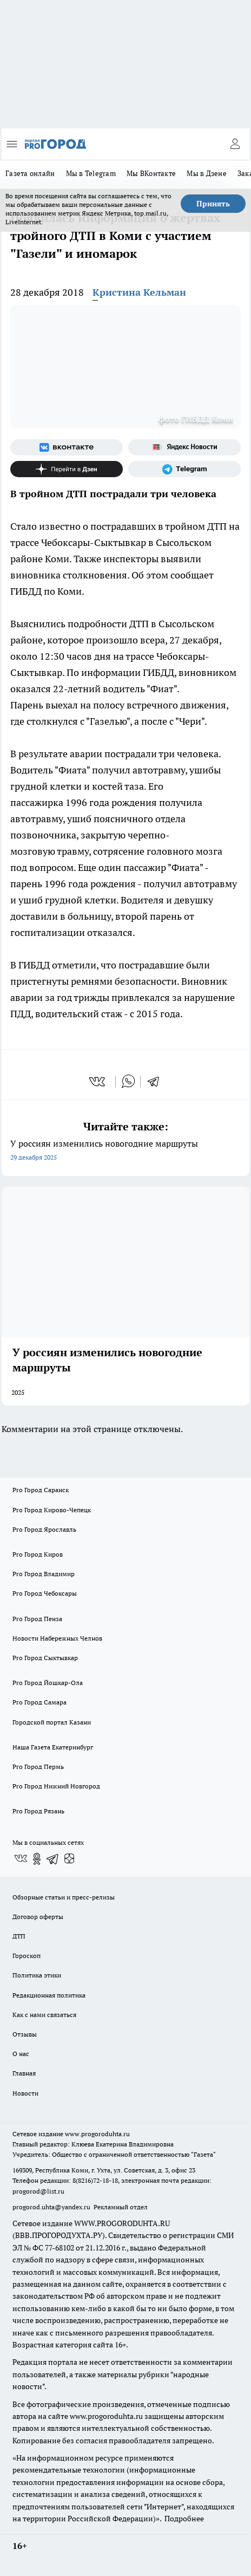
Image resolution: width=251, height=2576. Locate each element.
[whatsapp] (128, 1081)
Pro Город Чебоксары (44, 1593)
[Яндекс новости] (184, 447)
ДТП (18, 1936)
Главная (24, 2073)
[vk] (98, 1081)
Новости (25, 2093)
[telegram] (157, 1081)
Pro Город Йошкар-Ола (47, 1683)
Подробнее (184, 2518)
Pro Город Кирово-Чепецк (51, 1510)
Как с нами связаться (44, 2015)
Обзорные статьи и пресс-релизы (63, 1897)
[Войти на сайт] (235, 144)
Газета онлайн (30, 173)
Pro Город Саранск (40, 1490)
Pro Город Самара (39, 1702)
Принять (213, 204)
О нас (20, 2054)
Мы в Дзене (207, 173)
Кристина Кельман (139, 292)
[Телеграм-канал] (184, 469)
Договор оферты (37, 1917)
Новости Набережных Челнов (57, 1638)
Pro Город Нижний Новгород (56, 1786)
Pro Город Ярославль (44, 1529)
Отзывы (24, 2034)
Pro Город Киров (37, 1554)
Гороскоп (26, 1955)
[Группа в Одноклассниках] (37, 1859)
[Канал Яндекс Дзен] (66, 469)
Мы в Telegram (91, 173)
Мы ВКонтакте (151, 173)
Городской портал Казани (51, 1722)
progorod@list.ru (38, 2191)
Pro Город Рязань (38, 1811)
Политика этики (36, 1975)
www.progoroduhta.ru (97, 2134)
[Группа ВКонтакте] (66, 447)
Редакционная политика (48, 1995)
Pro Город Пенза (37, 1619)
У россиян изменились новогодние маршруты (125, 1151)
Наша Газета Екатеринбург (52, 1747)
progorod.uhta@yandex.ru (52, 2207)
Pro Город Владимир (43, 1574)
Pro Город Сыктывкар (45, 1658)
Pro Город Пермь (38, 1766)
